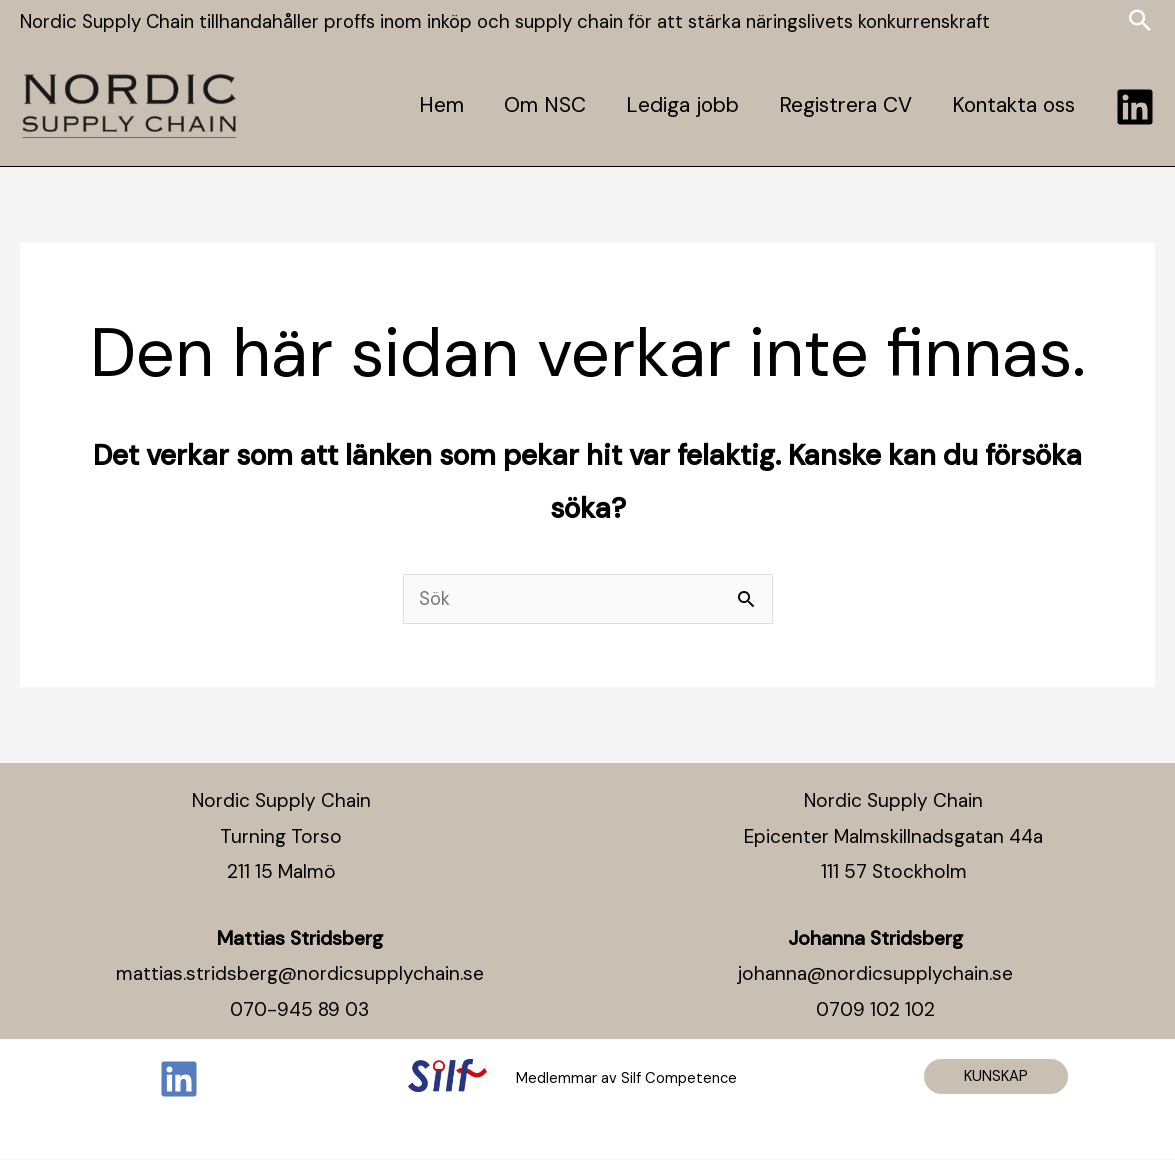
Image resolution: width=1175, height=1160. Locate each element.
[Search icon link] (1140, 22)
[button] (996, 1077)
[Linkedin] (1135, 106)
